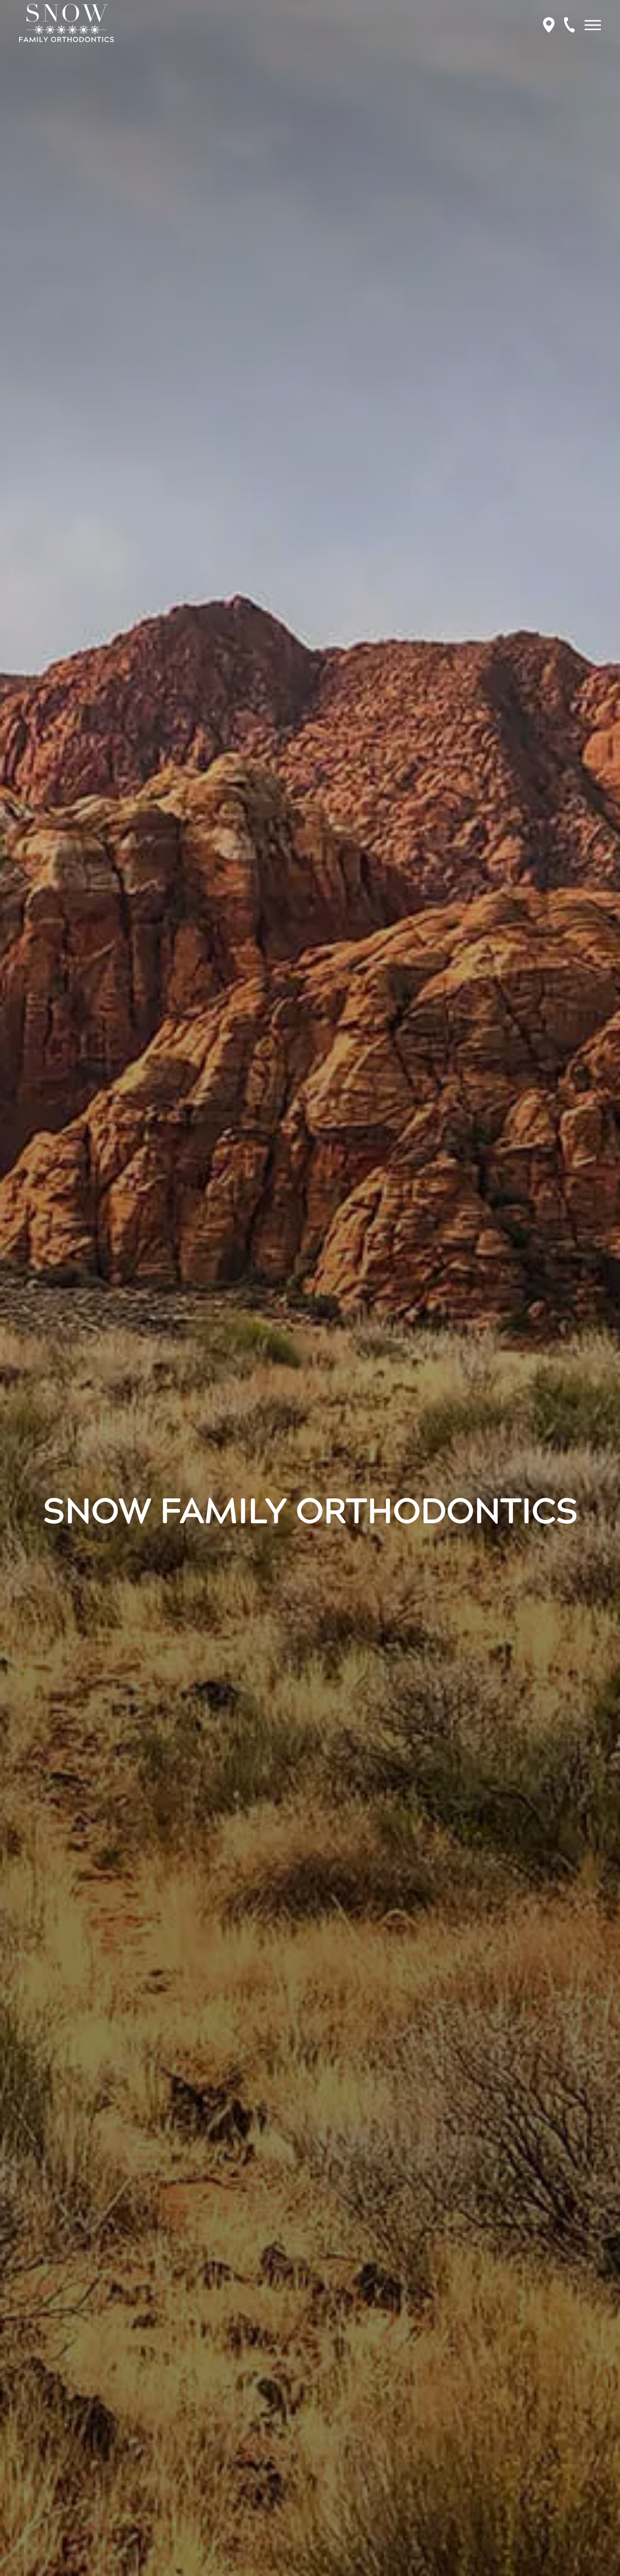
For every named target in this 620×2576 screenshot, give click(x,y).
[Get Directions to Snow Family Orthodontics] (549, 25)
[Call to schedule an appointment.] (569, 25)
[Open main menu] (595, 25)
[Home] (66, 25)
